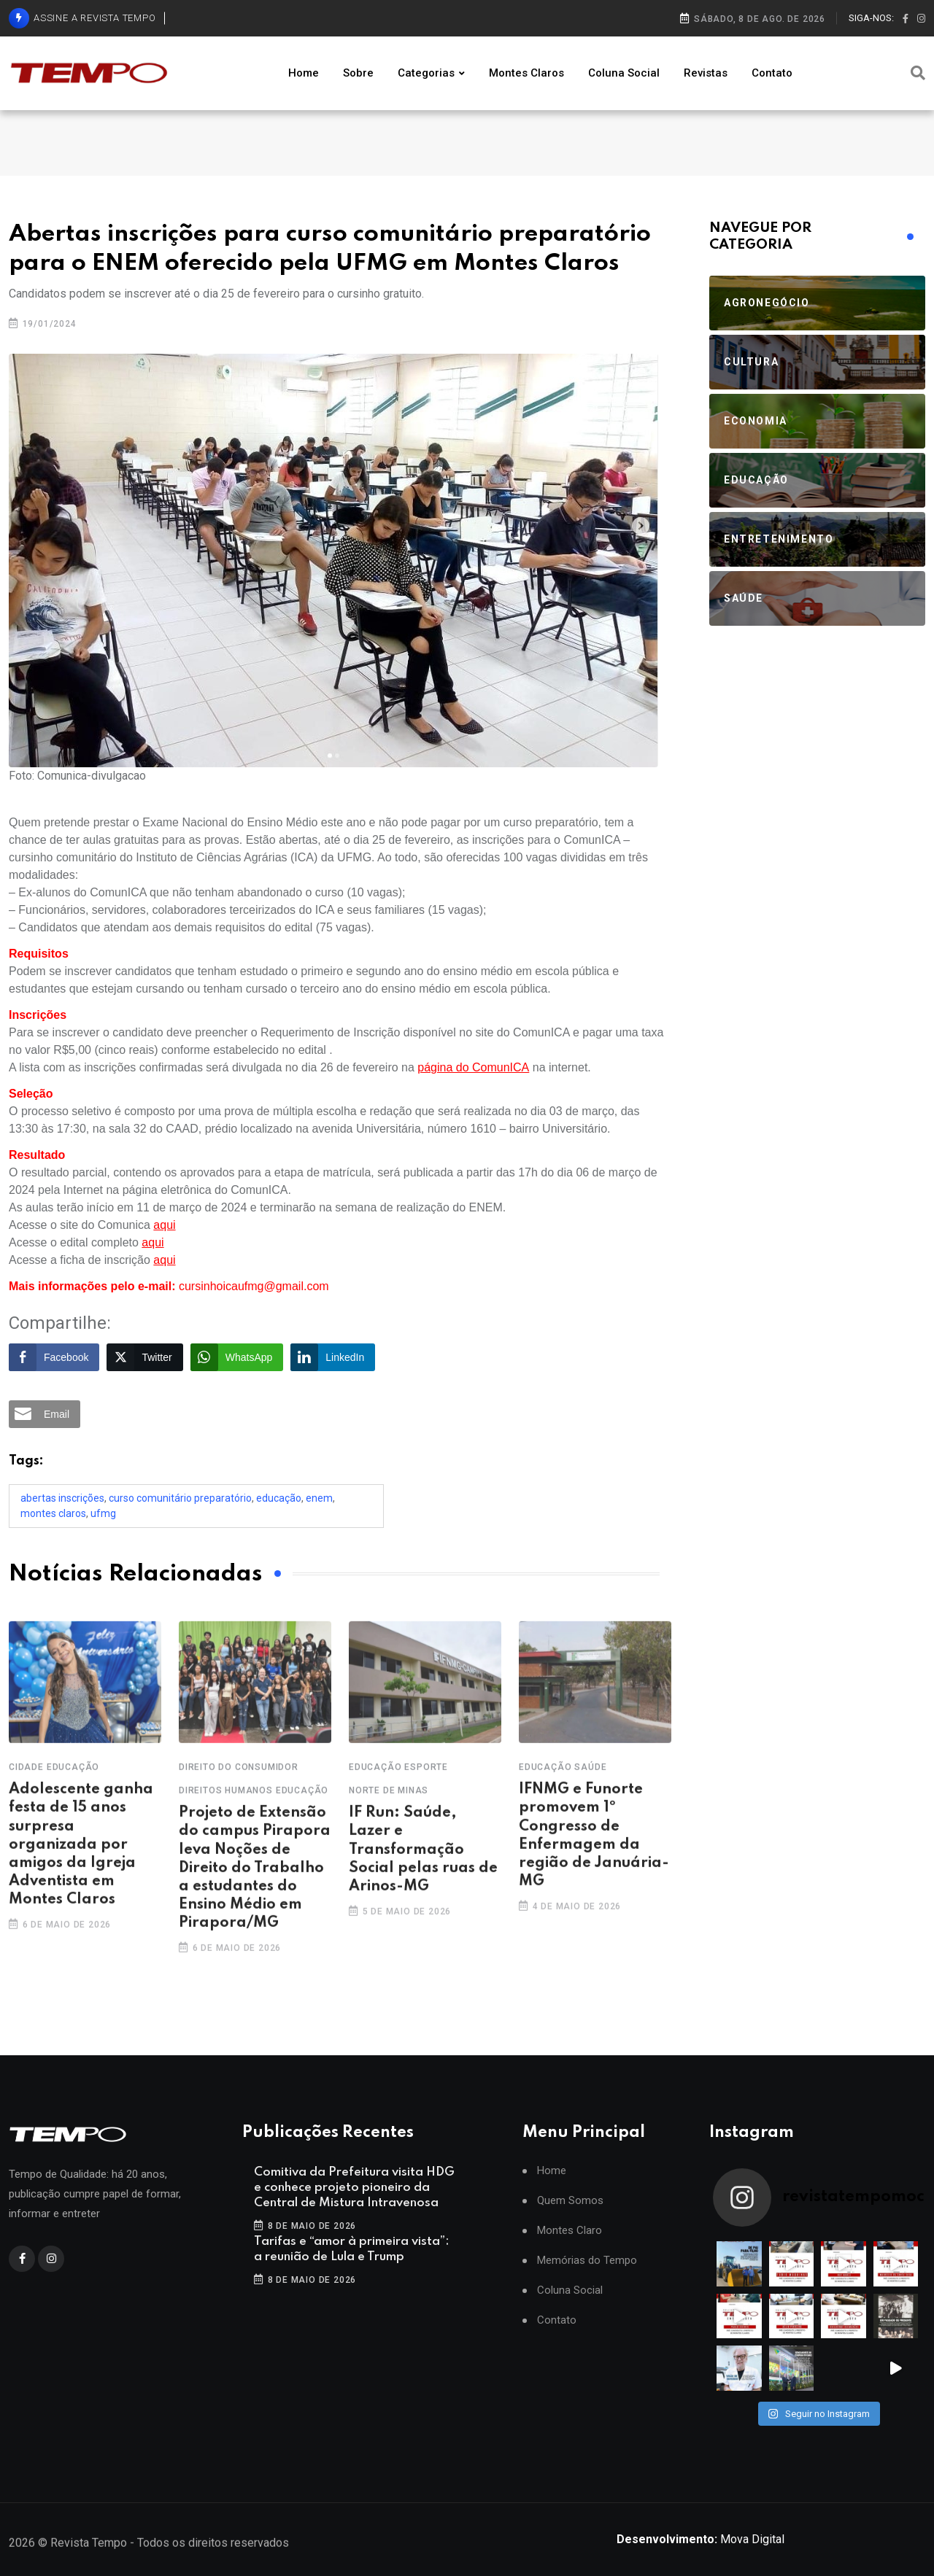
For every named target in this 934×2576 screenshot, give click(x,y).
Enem (319, 1498)
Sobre (358, 72)
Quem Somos (570, 2200)
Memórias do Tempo (587, 2260)
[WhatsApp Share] (237, 1357)
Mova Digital (700, 2539)
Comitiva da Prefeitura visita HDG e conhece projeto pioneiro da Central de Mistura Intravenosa (354, 2187)
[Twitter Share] (144, 1357)
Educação (278, 1498)
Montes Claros (526, 72)
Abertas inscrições (62, 1498)
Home (303, 72)
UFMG (103, 1513)
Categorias (426, 72)
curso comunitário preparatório (180, 1498)
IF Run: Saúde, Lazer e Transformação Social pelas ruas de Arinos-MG (423, 1867)
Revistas (705, 72)
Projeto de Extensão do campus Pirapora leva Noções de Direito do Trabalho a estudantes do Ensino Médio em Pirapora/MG (255, 1885)
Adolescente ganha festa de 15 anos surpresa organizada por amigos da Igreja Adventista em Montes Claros (81, 1862)
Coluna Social (624, 72)
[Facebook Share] (54, 1357)
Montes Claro (569, 2230)
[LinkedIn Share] (332, 1357)
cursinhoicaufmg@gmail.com (254, 1286)
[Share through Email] (44, 1414)
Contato (772, 72)
